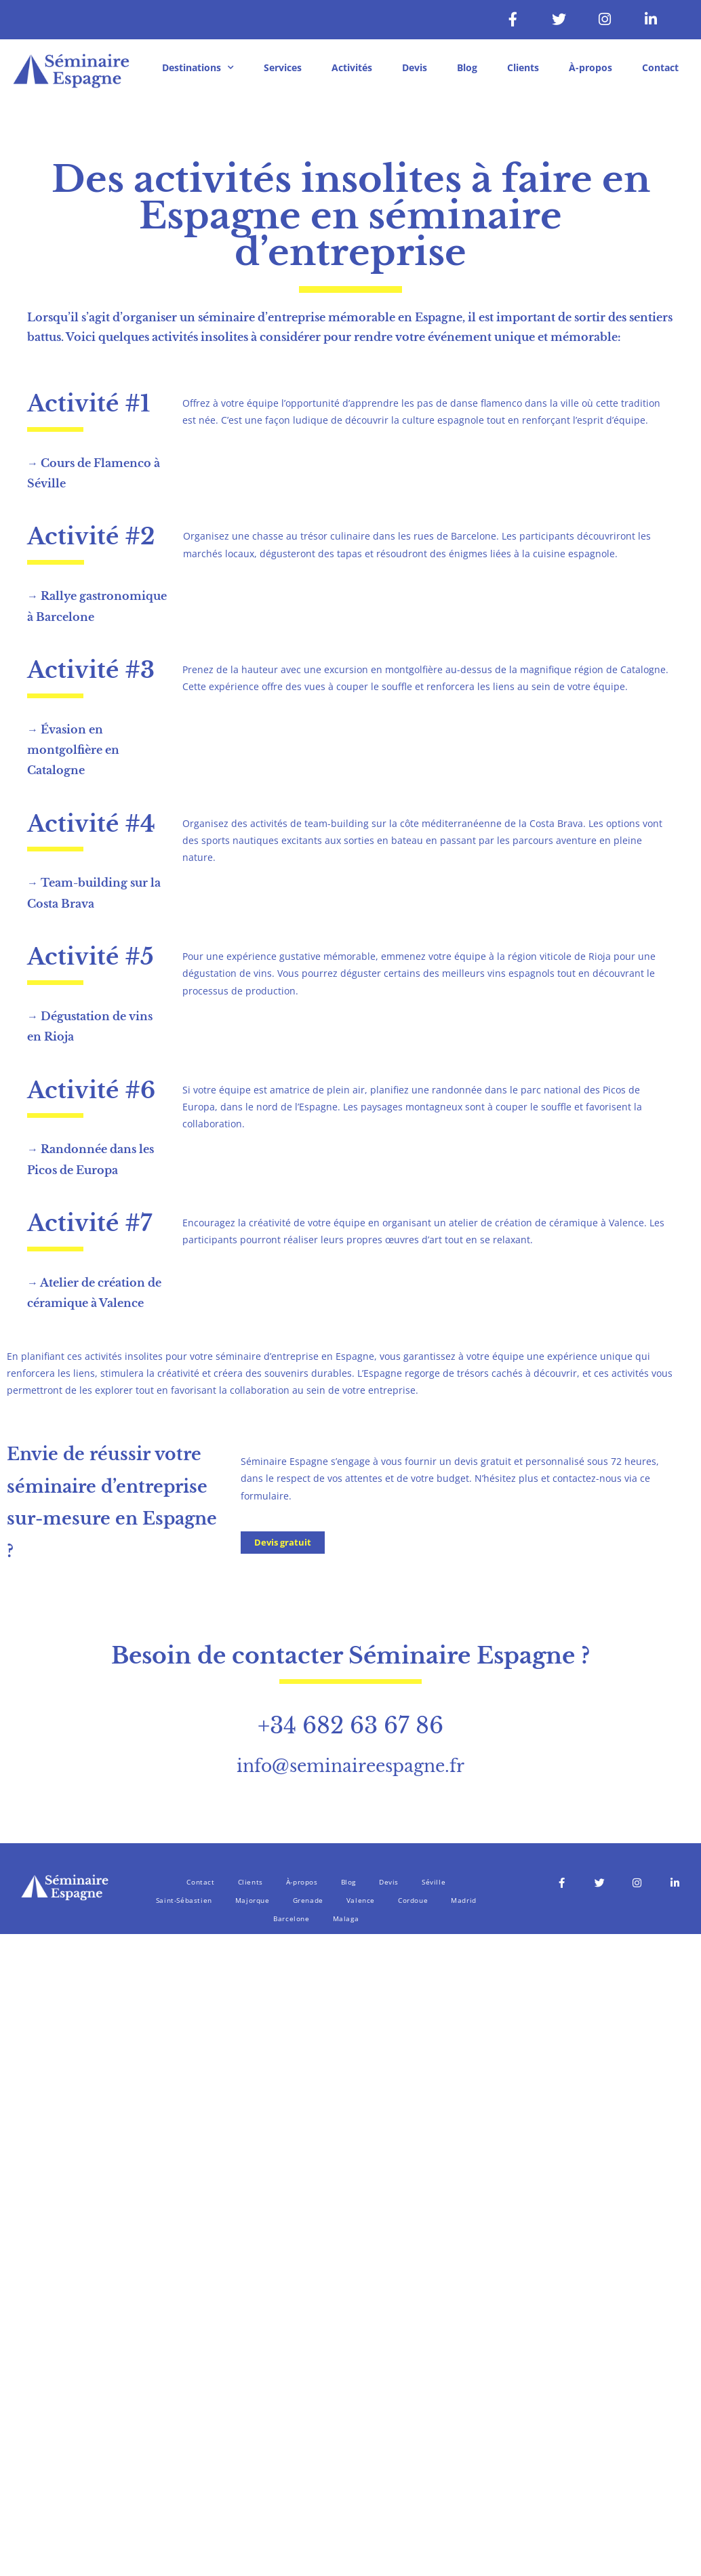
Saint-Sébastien (184, 1900)
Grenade (308, 1900)
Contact (660, 67)
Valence (360, 1900)
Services (283, 67)
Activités (352, 67)
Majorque (252, 1900)
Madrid (464, 1900)
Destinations (198, 68)
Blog (467, 67)
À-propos (590, 67)
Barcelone (291, 1918)
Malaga (346, 1918)
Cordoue (413, 1900)
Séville (433, 1882)
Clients (523, 67)
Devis (414, 67)
